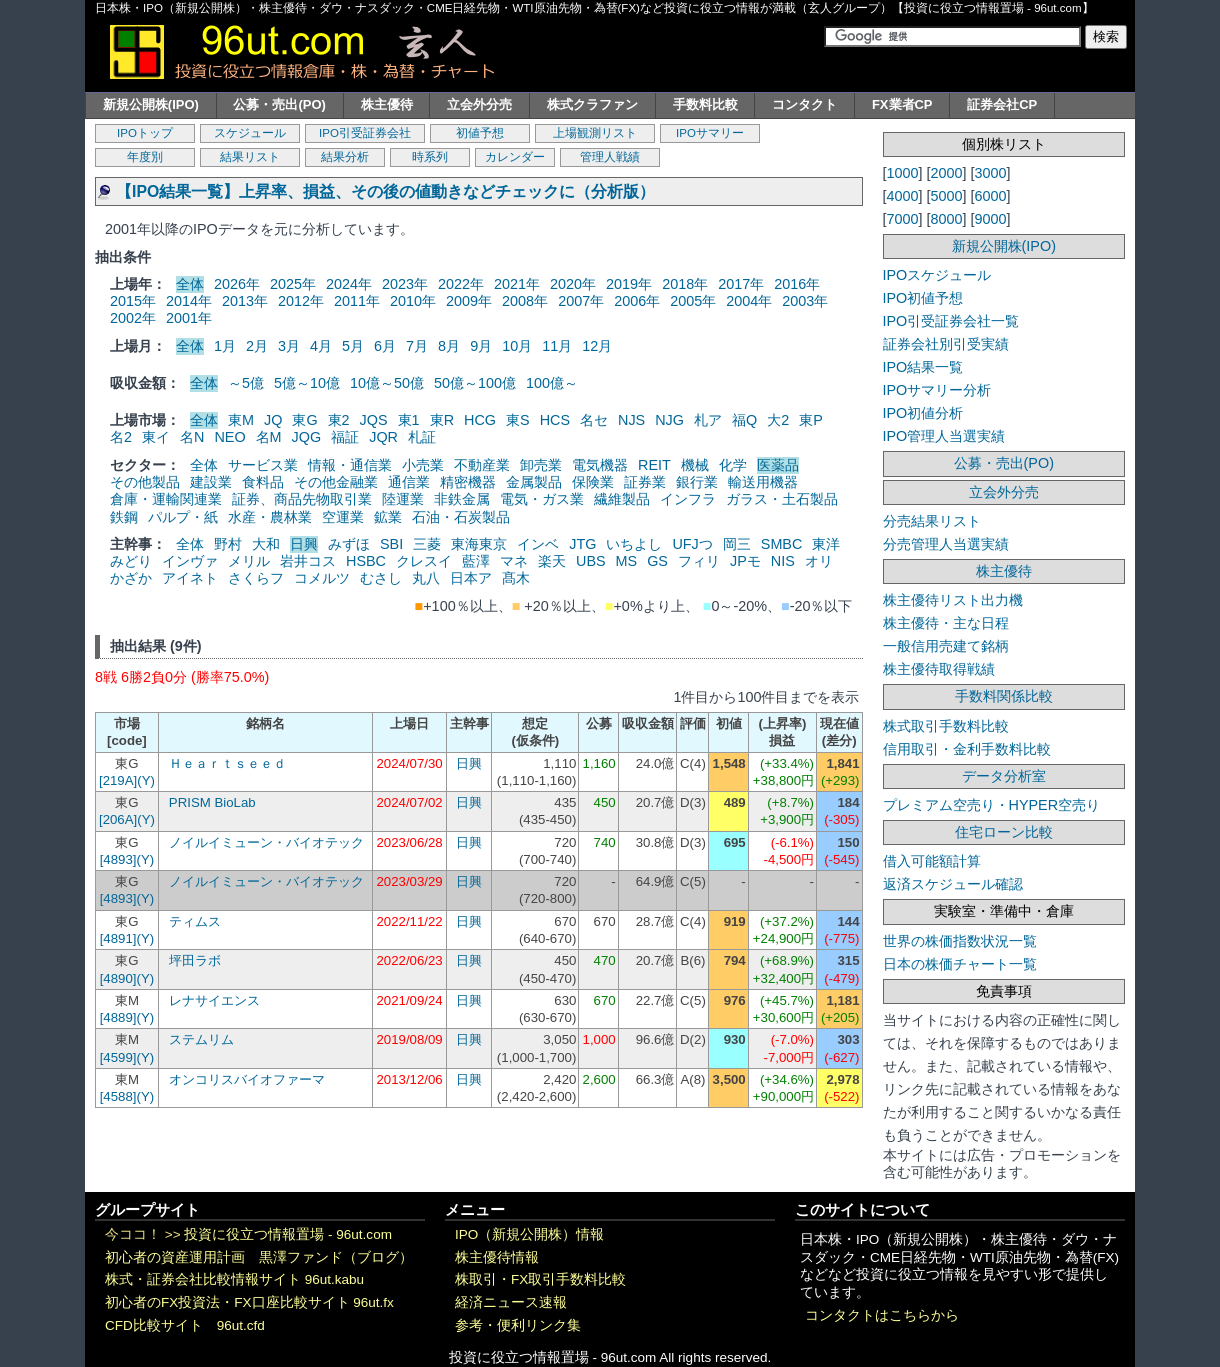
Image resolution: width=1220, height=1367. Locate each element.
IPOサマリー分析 (937, 390)
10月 (517, 346)
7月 (417, 346)
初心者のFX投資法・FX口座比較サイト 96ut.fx (249, 1302)
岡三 (737, 544)
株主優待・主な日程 (946, 623)
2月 (257, 346)
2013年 (245, 301)
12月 (597, 346)
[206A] (118, 819)
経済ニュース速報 (511, 1302)
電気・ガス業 (542, 499)
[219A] (118, 780)
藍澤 (476, 561)
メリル (249, 561)
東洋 (826, 544)
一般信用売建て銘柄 (946, 646)
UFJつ (692, 544)
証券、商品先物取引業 (302, 499)
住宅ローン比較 (1004, 832)
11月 (557, 346)
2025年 (293, 284)
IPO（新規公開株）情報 (529, 1234)
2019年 (629, 284)
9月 (481, 346)
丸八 (426, 578)
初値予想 (480, 133)
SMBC (782, 544)
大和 (266, 544)
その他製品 (145, 482)
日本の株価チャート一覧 (960, 964)
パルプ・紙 (183, 517)
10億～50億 (387, 383)
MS (627, 561)
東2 (339, 420)
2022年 (461, 284)
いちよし (634, 544)
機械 (695, 465)
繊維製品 (622, 499)
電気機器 (600, 465)
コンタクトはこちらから (882, 1315)
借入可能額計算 (932, 861)
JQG (307, 437)
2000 (947, 173)
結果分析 (345, 157)
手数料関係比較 (1004, 696)
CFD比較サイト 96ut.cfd (185, 1325)
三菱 (427, 544)
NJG (669, 420)
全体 (190, 284)
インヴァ (190, 561)
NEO (229, 437)
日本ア (471, 578)
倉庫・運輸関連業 (166, 499)
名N (192, 437)
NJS (631, 420)
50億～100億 (475, 383)
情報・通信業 (350, 465)
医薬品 (778, 465)
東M (241, 420)
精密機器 (468, 482)
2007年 (581, 301)
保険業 (593, 482)
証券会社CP (1002, 104)
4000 (903, 196)
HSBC (366, 561)
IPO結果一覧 (923, 367)
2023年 (405, 284)
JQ (273, 420)
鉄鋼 (124, 517)
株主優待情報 (497, 1257)
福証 (345, 437)
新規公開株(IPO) (151, 104)
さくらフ (256, 578)
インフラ (688, 499)
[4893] (118, 859)
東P (811, 420)
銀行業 (697, 482)
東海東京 (479, 544)
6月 (385, 346)
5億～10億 (307, 383)
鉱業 (388, 517)
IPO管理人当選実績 (944, 436)
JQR (383, 437)
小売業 (423, 465)
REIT (654, 465)
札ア (708, 420)
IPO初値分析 (923, 413)
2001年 (189, 318)
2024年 (349, 284)
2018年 (685, 284)
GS (657, 561)
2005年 (693, 301)
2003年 (805, 301)
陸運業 (403, 499)
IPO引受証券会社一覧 (951, 321)
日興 (304, 544)
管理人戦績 (610, 157)
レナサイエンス (214, 1000)
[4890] (118, 978)
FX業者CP (902, 104)
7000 (903, 219)
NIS (783, 561)
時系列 (430, 157)
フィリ (699, 561)
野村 (228, 544)
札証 (422, 437)
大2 (778, 420)
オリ (819, 561)
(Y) (146, 780)
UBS (591, 561)
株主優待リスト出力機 (953, 600)
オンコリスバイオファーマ (247, 1079)
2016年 (797, 284)
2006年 (637, 301)
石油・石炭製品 (461, 517)
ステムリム (201, 1039)
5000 (947, 196)
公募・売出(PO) (279, 104)
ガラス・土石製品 (782, 499)
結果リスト (250, 157)
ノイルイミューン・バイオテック (266, 842)
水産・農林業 (270, 517)
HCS (555, 420)
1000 (903, 173)
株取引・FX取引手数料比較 (540, 1279)
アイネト (190, 578)
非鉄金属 (462, 499)
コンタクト (804, 104)
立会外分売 (479, 104)
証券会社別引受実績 (946, 344)
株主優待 (387, 104)
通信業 (409, 482)
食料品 (263, 482)
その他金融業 (336, 482)
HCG (480, 420)
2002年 (133, 318)
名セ (594, 420)
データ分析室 (1004, 776)
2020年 (573, 284)
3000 (991, 173)
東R (442, 420)
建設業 (211, 482)
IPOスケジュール (937, 275)
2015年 (133, 301)
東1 (409, 420)
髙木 (516, 578)
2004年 (749, 301)
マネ (514, 561)
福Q (744, 420)
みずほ (349, 544)
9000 (991, 219)
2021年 (517, 284)
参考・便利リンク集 (518, 1325)
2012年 (301, 301)
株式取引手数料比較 (946, 726)
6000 (991, 196)
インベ (538, 544)
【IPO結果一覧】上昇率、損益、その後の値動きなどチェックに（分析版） (385, 191)
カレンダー (515, 157)
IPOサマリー (710, 133)
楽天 (552, 561)
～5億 (246, 383)
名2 (121, 437)
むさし (381, 578)
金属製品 (534, 482)
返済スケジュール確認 (953, 884)
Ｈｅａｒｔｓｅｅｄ (227, 763)
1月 (225, 346)
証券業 (645, 482)
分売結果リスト (932, 521)
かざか (131, 578)
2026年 (237, 284)
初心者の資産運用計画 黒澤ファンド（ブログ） (259, 1257)
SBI (391, 544)
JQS (374, 420)
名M (269, 437)
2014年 (189, 301)
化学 (733, 465)
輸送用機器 (763, 482)
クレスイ (424, 561)
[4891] (118, 938)
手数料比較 (705, 104)
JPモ (745, 561)
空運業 (343, 517)
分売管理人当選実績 (946, 544)
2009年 (469, 301)
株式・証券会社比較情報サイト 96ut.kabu (234, 1279)
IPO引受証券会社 (365, 133)
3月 (289, 346)
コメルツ (322, 578)
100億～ (552, 383)
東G (304, 420)
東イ (156, 437)
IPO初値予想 (923, 298)
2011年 (357, 301)
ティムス (195, 921)
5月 (353, 346)
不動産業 (482, 465)
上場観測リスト (595, 133)
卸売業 (541, 465)
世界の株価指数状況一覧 (960, 941)
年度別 (145, 157)
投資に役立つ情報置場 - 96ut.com (288, 1234)
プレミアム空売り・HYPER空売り (992, 805)
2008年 (525, 301)
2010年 (413, 301)
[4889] (118, 1017)
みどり (131, 561)
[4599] (118, 1057)
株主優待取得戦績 (939, 669)
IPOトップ (145, 133)
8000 (947, 219)
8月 (449, 346)
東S (518, 420)
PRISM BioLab (212, 802)
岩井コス (308, 561)
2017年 (741, 284)
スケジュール (250, 133)
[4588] (118, 1096)
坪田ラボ (195, 960)
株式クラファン (592, 104)
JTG (582, 544)
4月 (321, 346)
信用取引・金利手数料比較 (967, 749)
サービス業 (263, 465)
